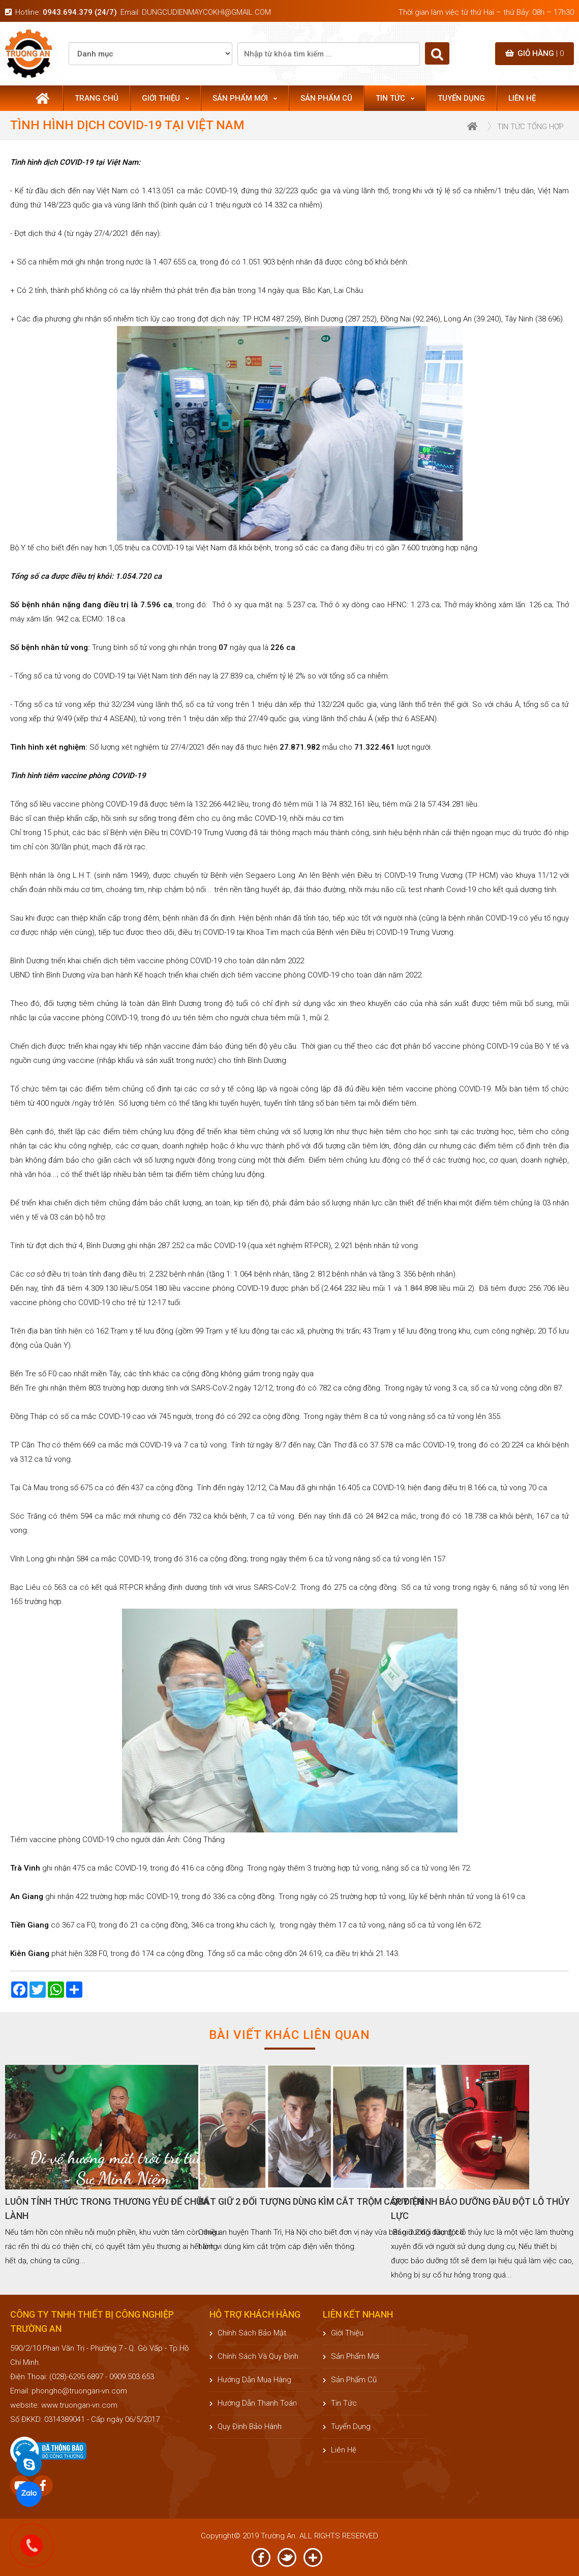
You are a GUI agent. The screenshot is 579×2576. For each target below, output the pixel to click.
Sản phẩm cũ (326, 98)
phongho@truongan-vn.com (79, 2390)
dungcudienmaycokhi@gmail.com (206, 12)
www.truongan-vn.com (79, 2405)
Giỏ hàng (534, 53)
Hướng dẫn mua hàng (250, 2379)
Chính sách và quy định (253, 2356)
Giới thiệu (165, 98)
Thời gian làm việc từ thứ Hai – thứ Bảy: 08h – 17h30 (486, 12)
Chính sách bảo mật (247, 2332)
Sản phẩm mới (244, 98)
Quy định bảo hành (245, 2426)
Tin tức (395, 98)
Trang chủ (96, 98)
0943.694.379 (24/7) (80, 12)
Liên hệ (522, 98)
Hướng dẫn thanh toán (253, 2403)
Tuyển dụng (461, 98)
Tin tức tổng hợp (530, 126)
